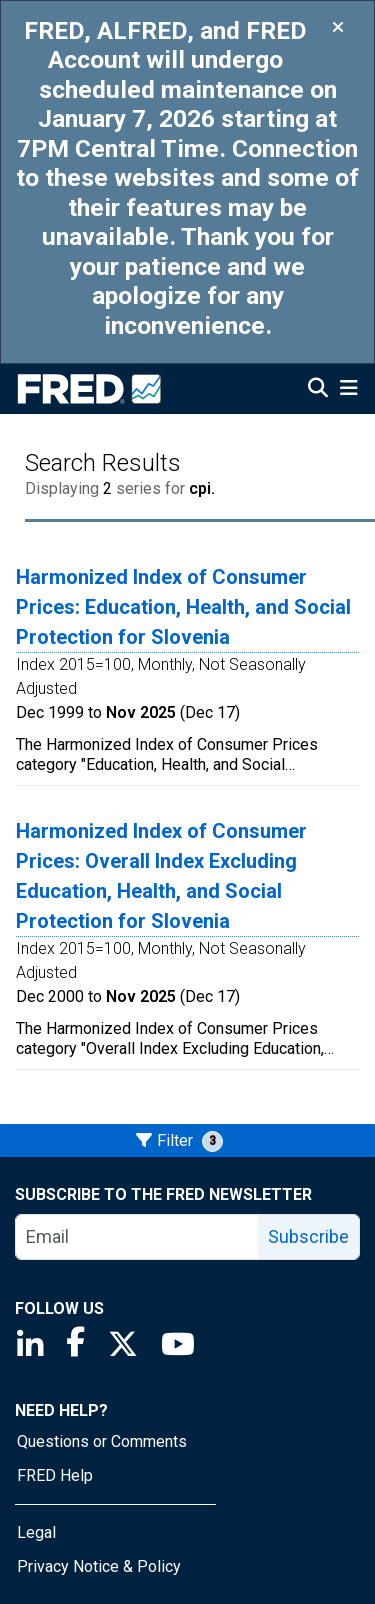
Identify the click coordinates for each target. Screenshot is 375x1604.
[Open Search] (318, 390)
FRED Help (55, 1475)
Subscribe (308, 1236)
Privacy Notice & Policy (99, 1566)
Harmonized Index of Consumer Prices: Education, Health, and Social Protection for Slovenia (183, 607)
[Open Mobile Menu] (348, 390)
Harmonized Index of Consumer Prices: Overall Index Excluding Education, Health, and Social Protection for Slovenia (161, 876)
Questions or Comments (102, 1441)
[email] (137, 1237)
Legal (36, 1532)
